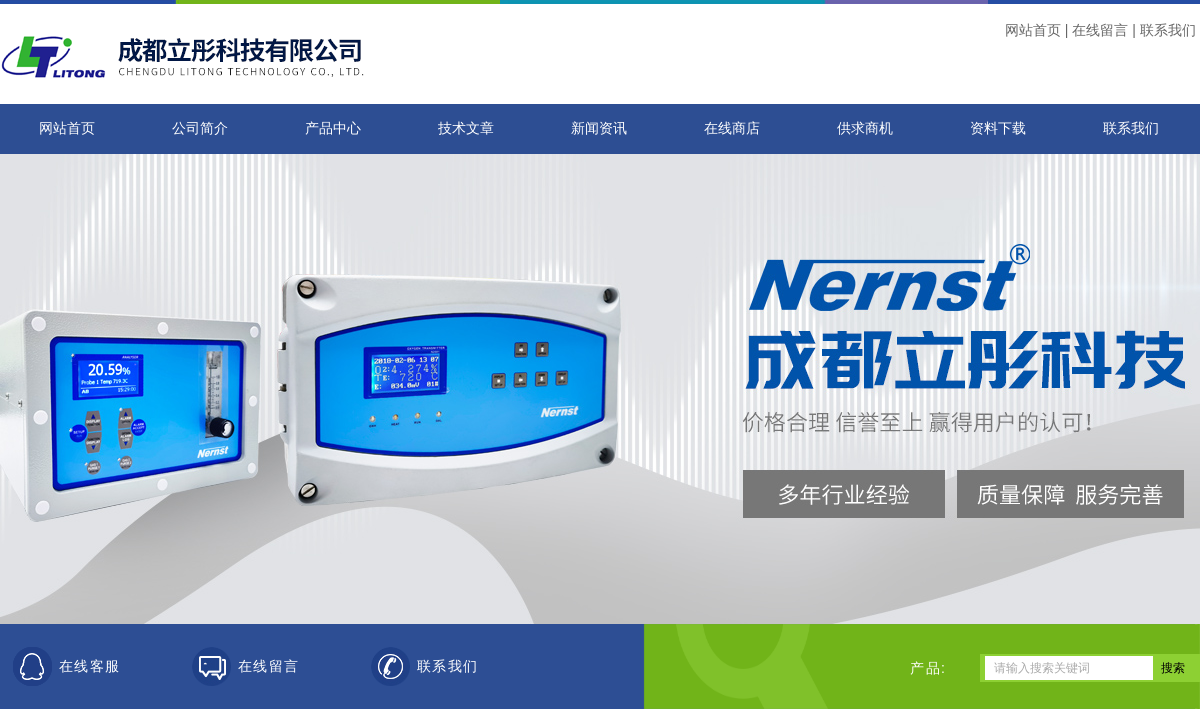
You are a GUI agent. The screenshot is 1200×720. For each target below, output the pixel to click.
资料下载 (998, 128)
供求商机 (865, 128)
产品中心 (333, 128)
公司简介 (200, 128)
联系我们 (1168, 30)
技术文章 (466, 128)
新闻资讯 (599, 128)
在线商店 (732, 128)
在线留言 (1100, 30)
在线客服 (90, 666)
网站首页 (1033, 30)
